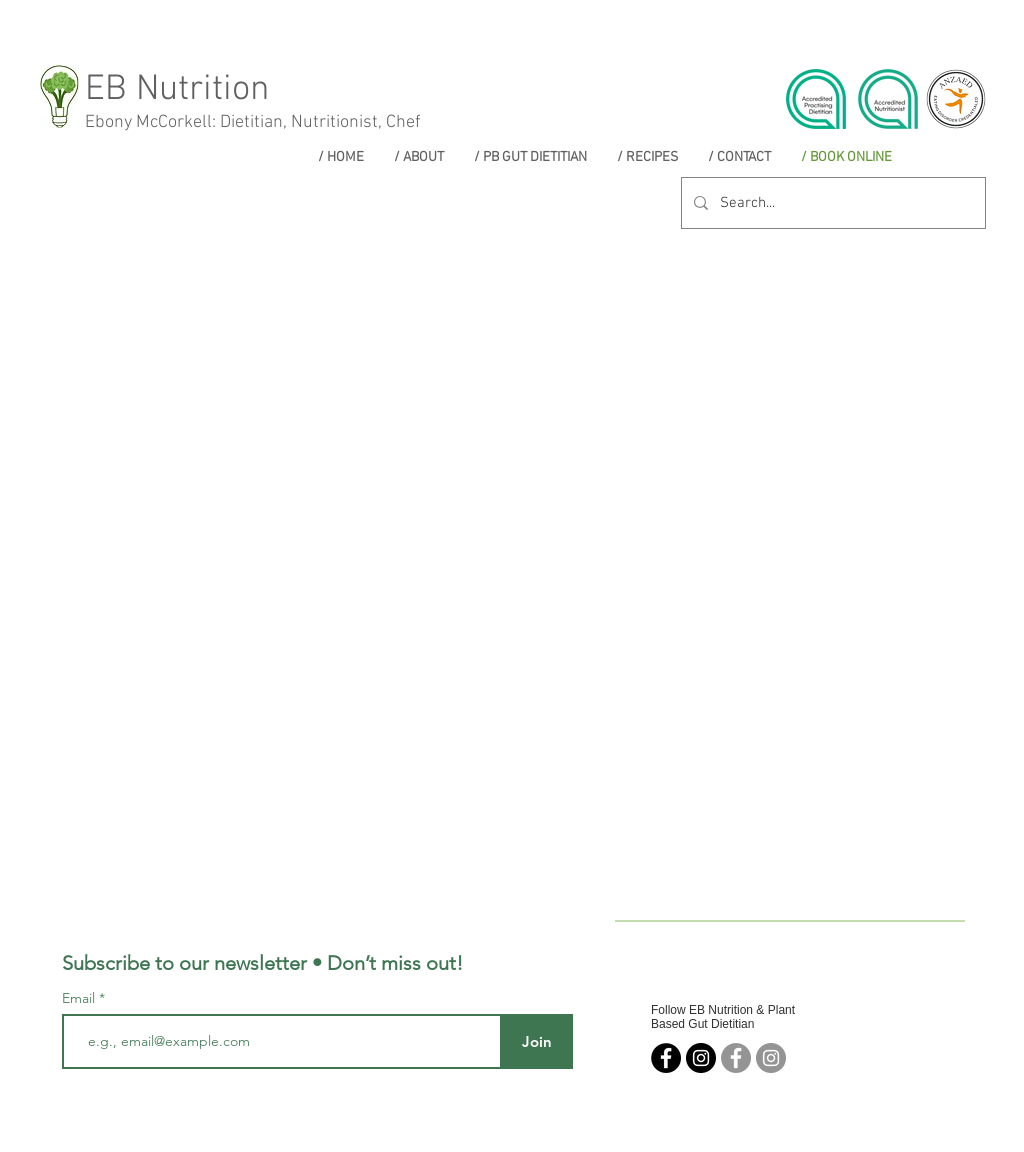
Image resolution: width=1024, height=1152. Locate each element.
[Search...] (831, 203)
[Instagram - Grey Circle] (771, 1058)
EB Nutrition (177, 90)
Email (80, 998)
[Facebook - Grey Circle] (736, 1058)
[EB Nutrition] (666, 1058)
